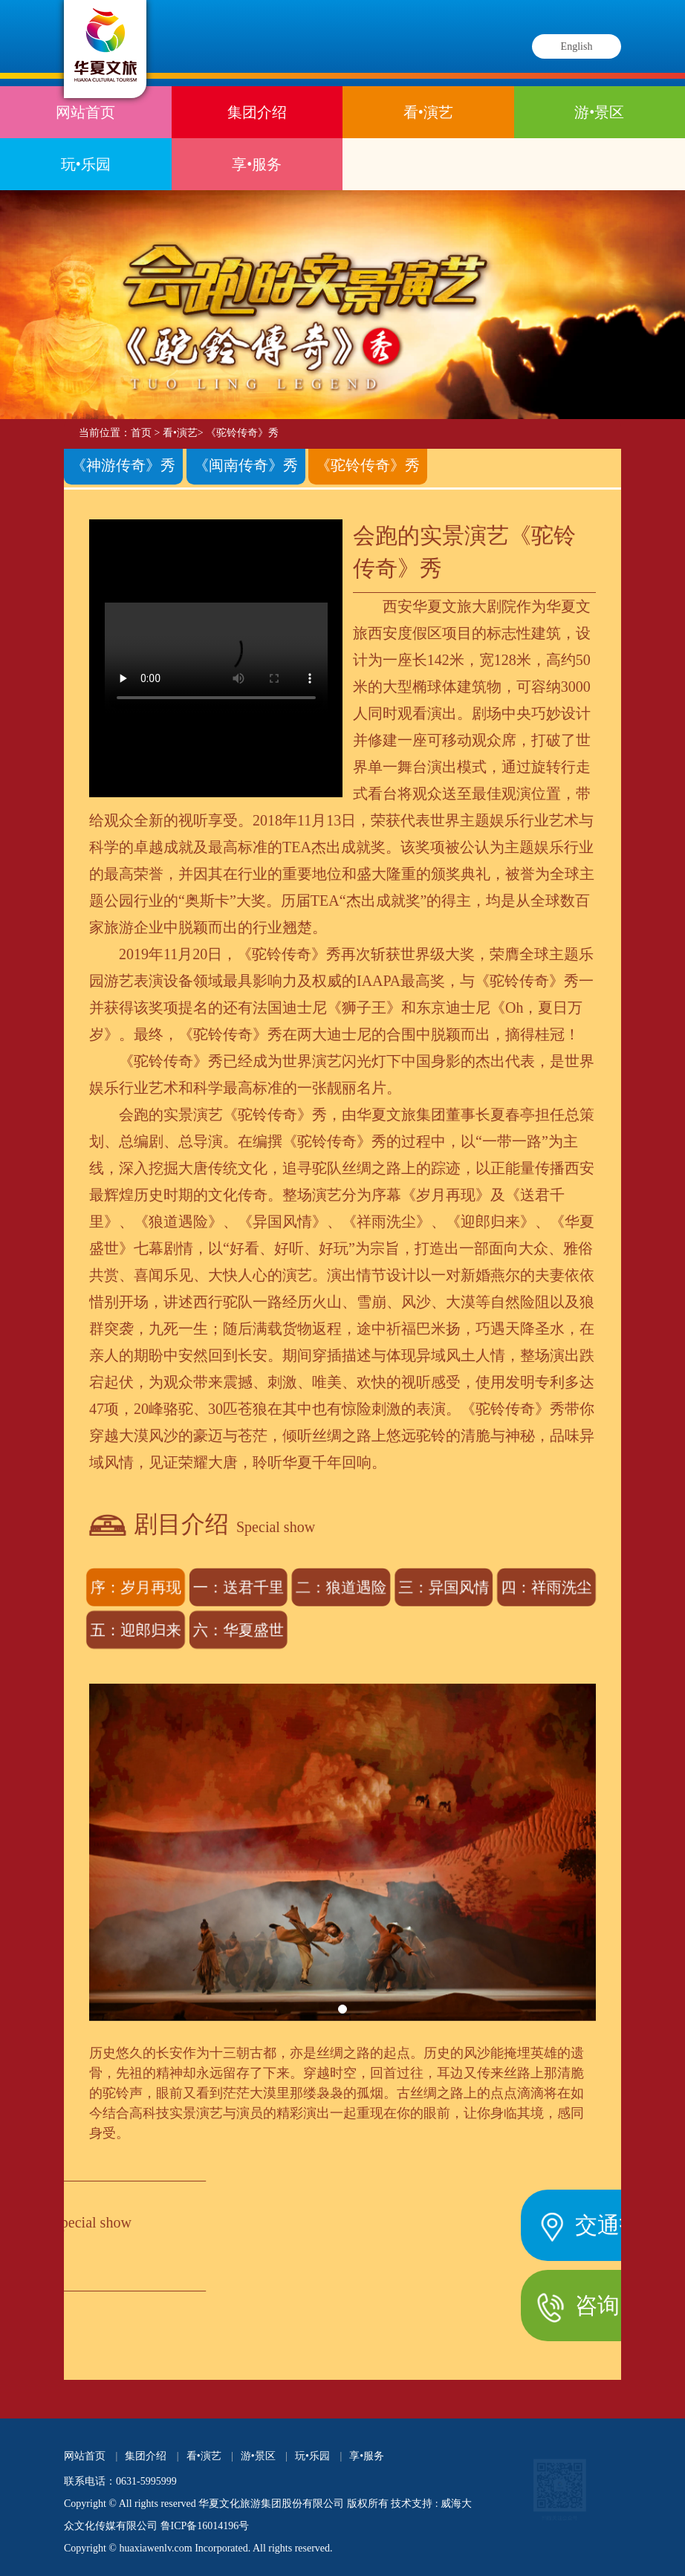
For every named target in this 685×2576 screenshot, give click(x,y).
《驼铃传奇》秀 (242, 432)
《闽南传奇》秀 (246, 463)
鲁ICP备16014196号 (205, 2525)
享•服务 (257, 164)
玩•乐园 (86, 164)
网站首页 (85, 112)
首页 (141, 432)
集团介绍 (257, 112)
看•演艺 (428, 112)
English (577, 46)
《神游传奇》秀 (123, 463)
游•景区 (599, 112)
